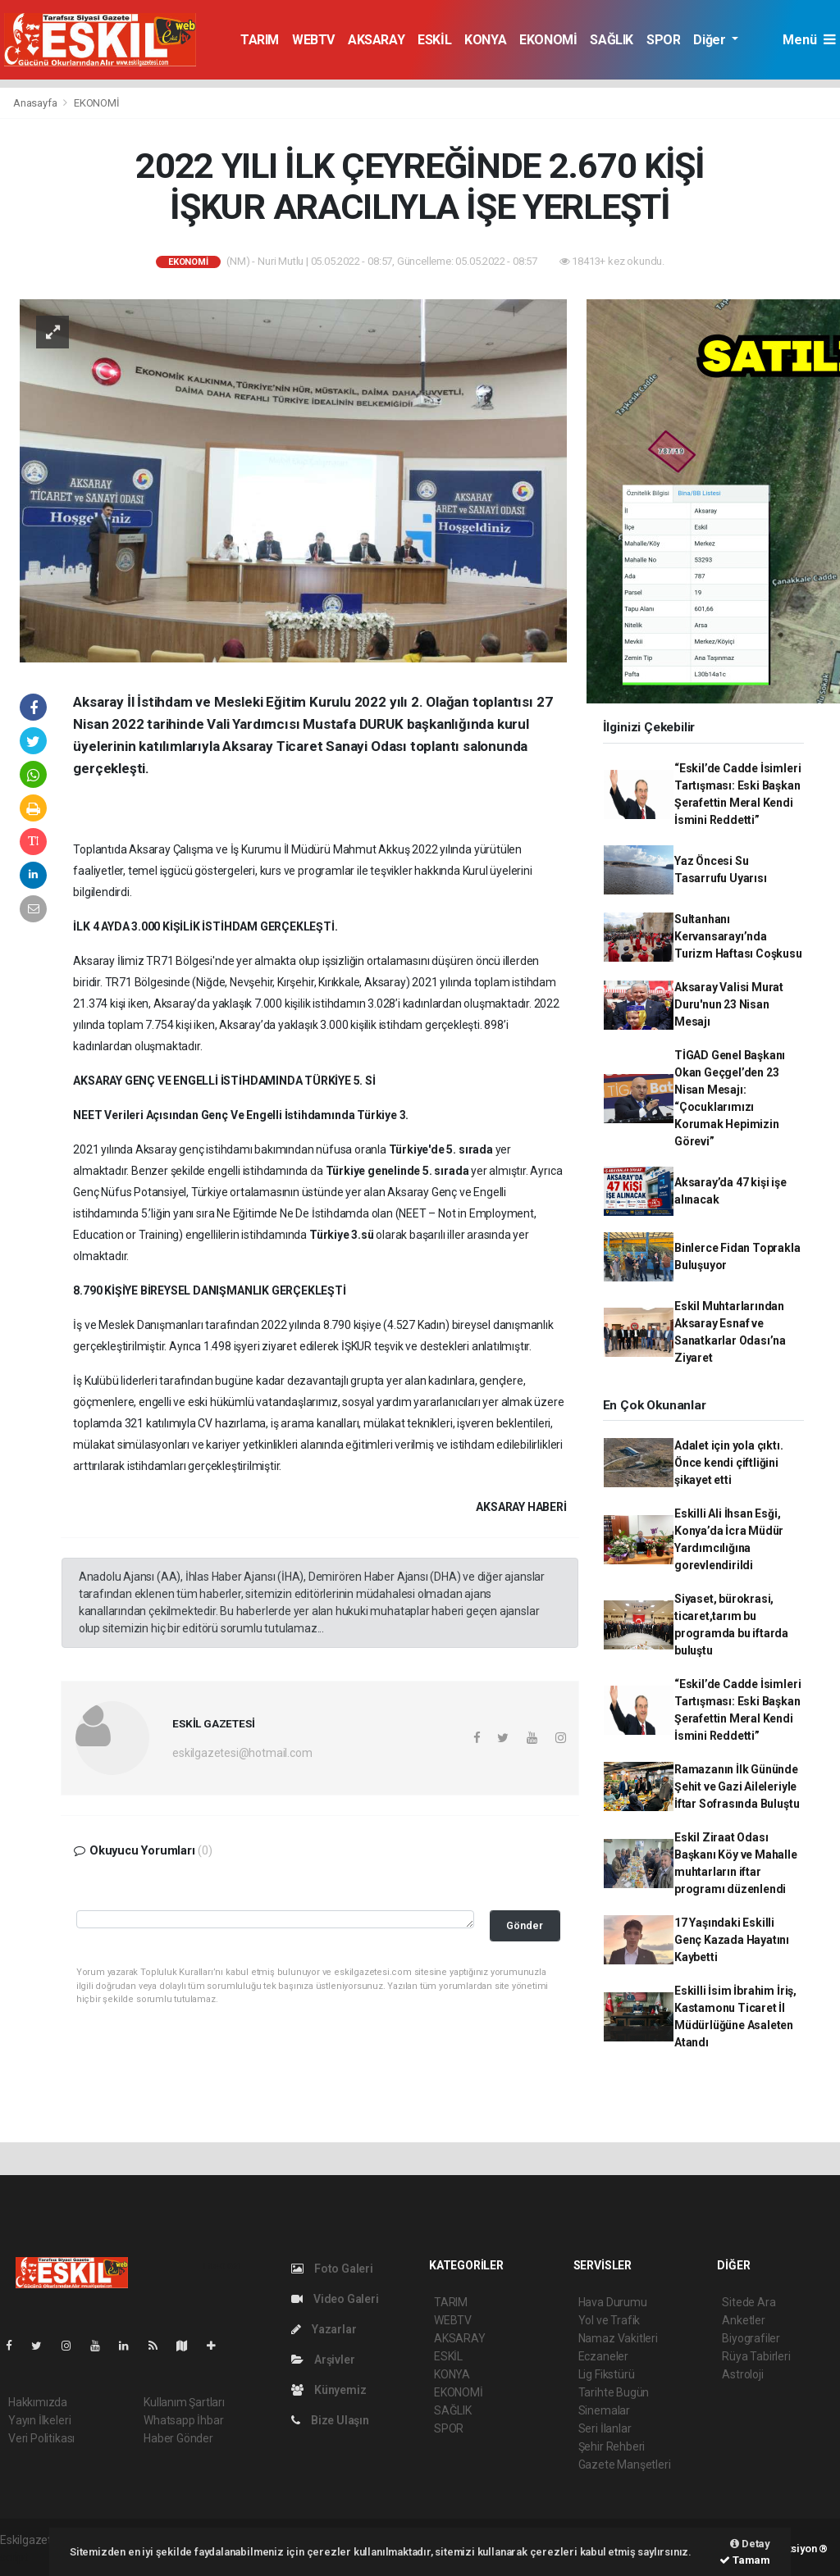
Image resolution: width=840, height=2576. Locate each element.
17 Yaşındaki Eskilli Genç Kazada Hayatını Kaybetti (731, 1940)
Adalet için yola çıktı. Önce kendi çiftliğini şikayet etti (728, 1462)
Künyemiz (328, 2389)
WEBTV (313, 40)
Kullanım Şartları (184, 2402)
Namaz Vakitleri (618, 2338)
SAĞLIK (611, 40)
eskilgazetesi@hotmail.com (242, 1752)
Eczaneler (603, 2356)
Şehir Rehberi (612, 2446)
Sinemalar (604, 2410)
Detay (750, 2543)
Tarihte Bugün (614, 2392)
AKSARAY (376, 40)
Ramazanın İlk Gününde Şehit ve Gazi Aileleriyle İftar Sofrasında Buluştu (736, 1786)
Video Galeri (334, 2298)
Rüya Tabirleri (756, 2356)
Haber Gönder (178, 2438)
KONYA (485, 40)
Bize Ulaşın (330, 2420)
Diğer (710, 40)
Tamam (744, 2560)
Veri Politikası (41, 2438)
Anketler (743, 2320)
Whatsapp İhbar (183, 2420)
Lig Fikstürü (606, 2374)
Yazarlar (323, 2329)
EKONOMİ (548, 40)
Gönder (524, 1925)
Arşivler (322, 2359)
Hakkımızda (37, 2402)
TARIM (259, 40)
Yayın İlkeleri (39, 2420)
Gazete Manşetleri (624, 2464)
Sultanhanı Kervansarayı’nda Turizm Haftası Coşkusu (738, 936)
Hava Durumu (612, 2302)
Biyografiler (751, 2338)
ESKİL (434, 40)
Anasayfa (36, 103)
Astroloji (742, 2374)
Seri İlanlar (605, 2428)
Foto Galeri (332, 2268)
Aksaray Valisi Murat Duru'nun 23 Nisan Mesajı (728, 1004)
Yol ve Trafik (609, 2320)
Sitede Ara (748, 2302)
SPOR (663, 40)
